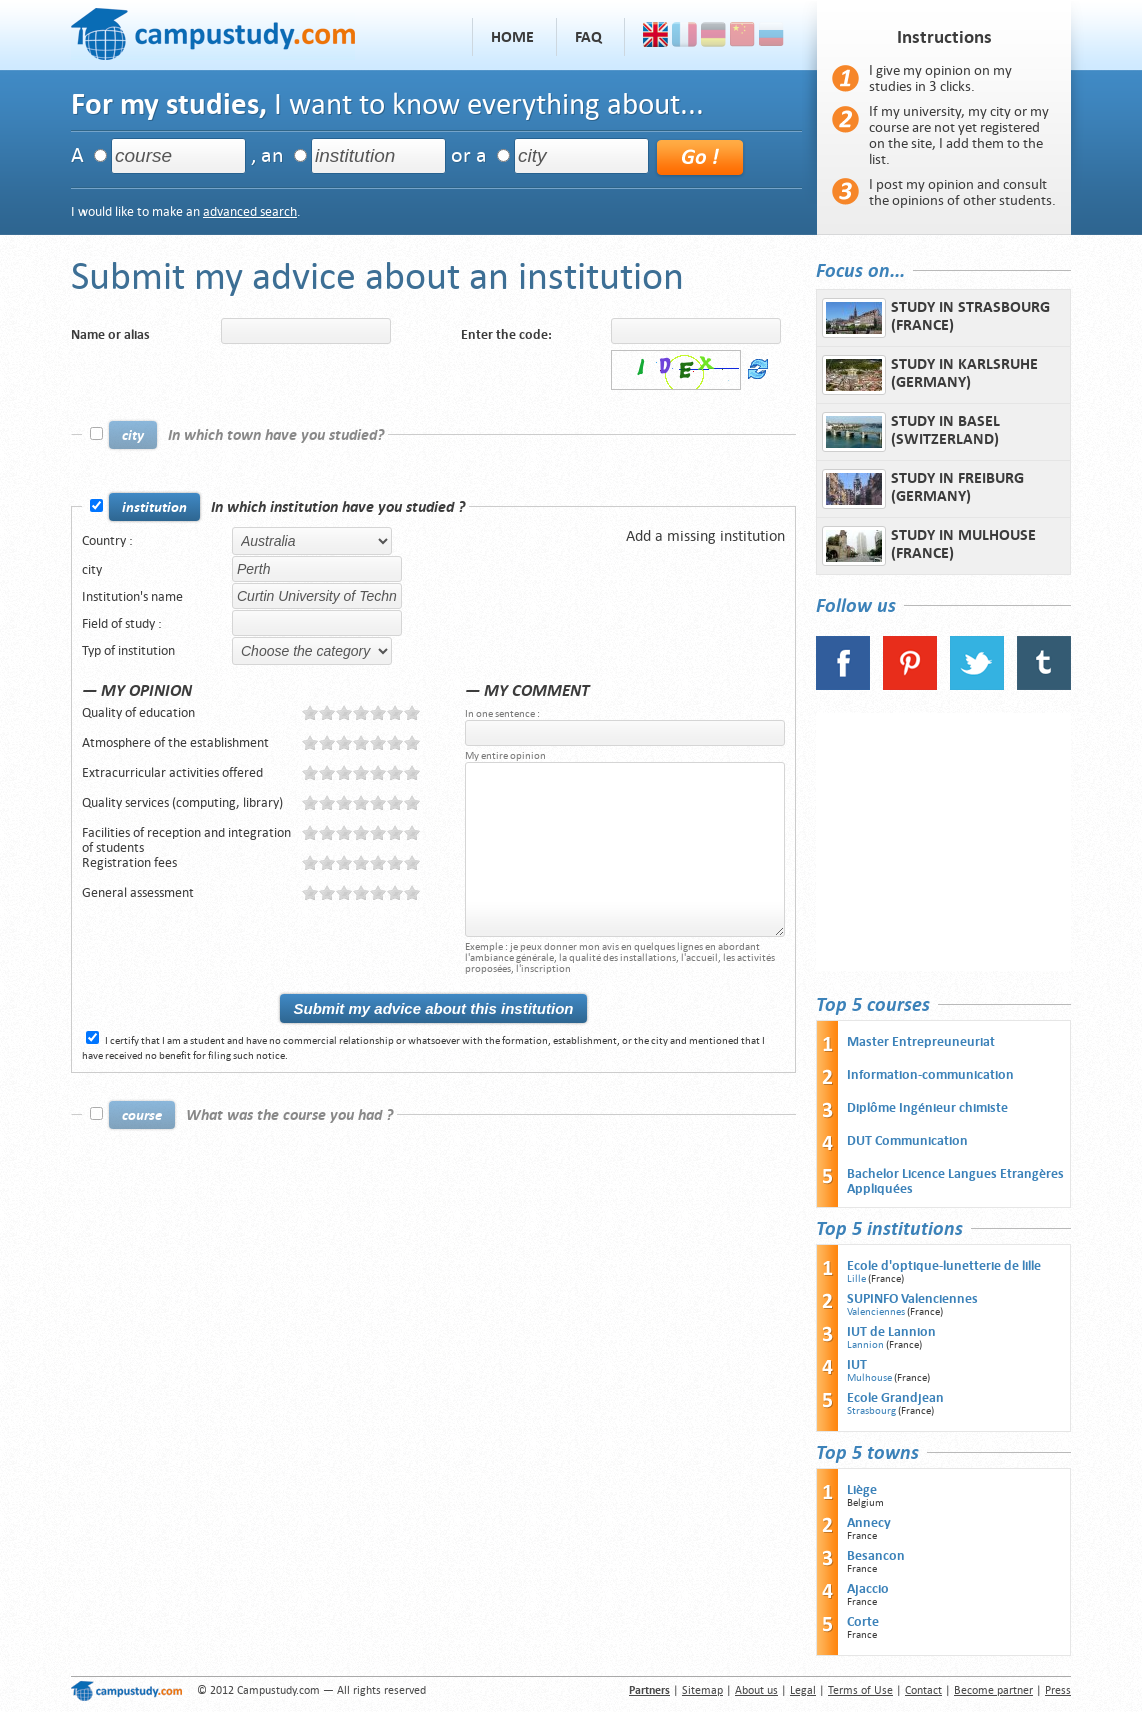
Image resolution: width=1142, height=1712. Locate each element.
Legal (803, 1690)
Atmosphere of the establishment (175, 742)
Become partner (993, 1690)
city (92, 569)
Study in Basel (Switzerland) (911, 432)
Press (1058, 1690)
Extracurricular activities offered (172, 772)
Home (512, 37)
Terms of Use (860, 1690)
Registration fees (129, 862)
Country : (107, 540)
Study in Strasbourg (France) (936, 318)
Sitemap (702, 1690)
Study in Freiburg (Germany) (923, 489)
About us (756, 1690)
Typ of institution (128, 650)
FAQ (588, 37)
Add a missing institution (705, 535)
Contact (923, 1690)
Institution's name (132, 596)
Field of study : (122, 623)
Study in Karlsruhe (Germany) (930, 375)
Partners (649, 1690)
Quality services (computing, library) (182, 802)
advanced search (250, 211)
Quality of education (138, 712)
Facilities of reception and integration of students (186, 840)
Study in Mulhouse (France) (929, 546)
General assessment (138, 892)
